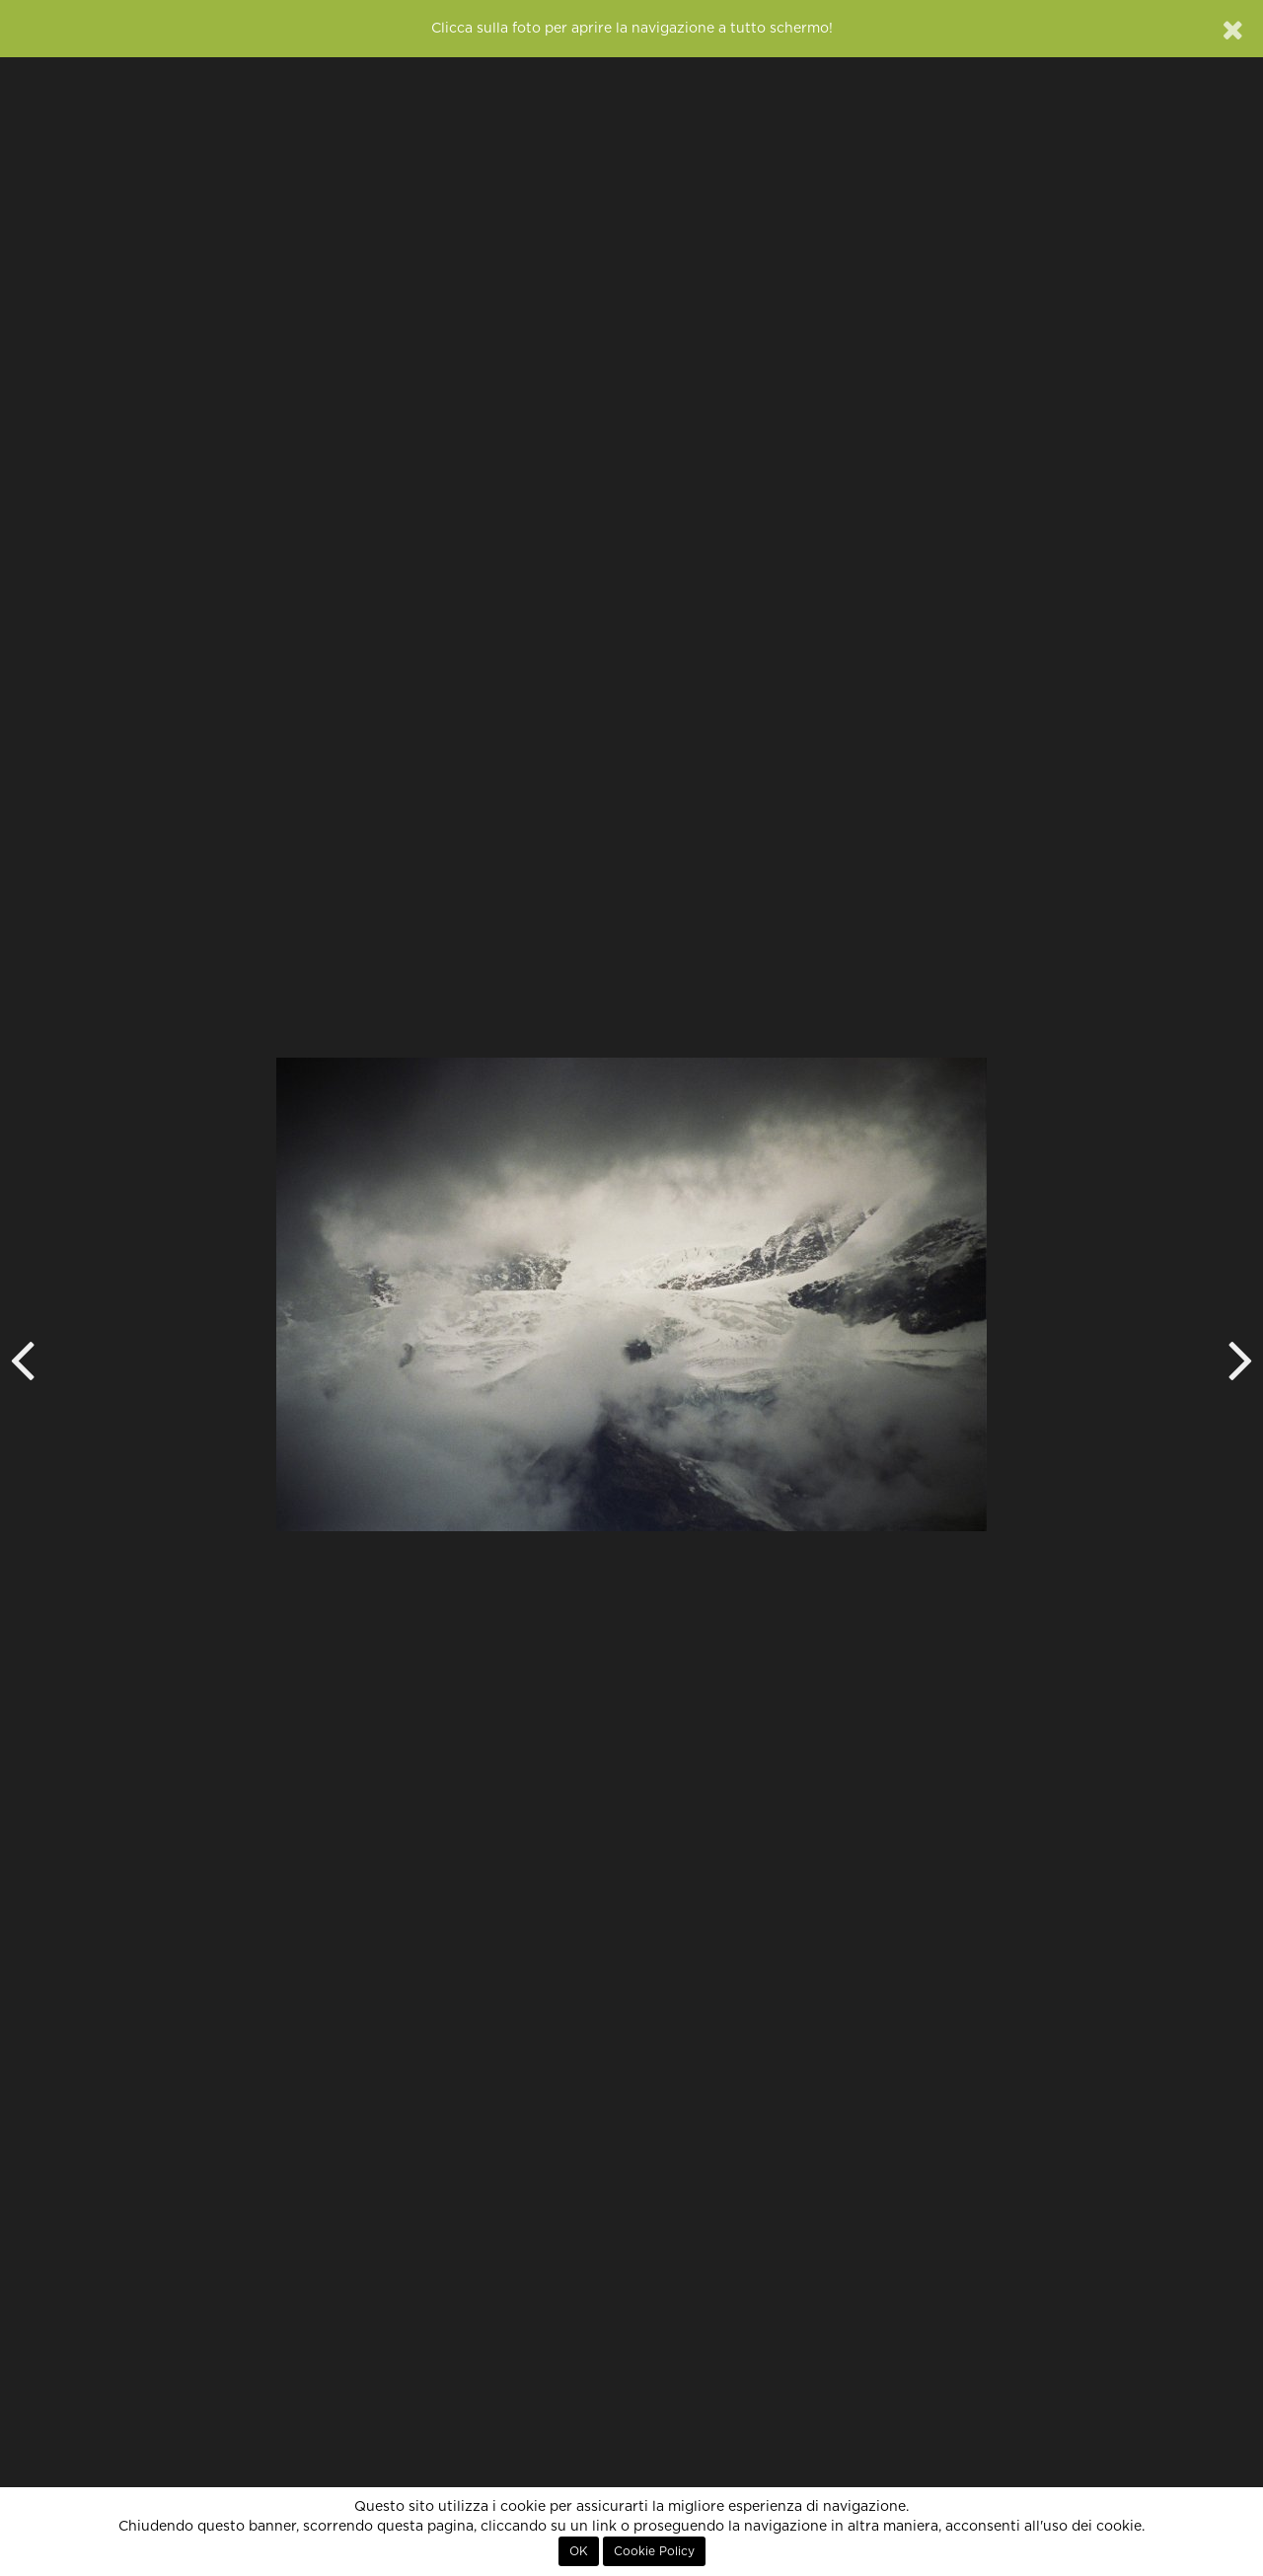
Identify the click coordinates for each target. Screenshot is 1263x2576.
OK (578, 2551)
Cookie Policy (654, 2551)
